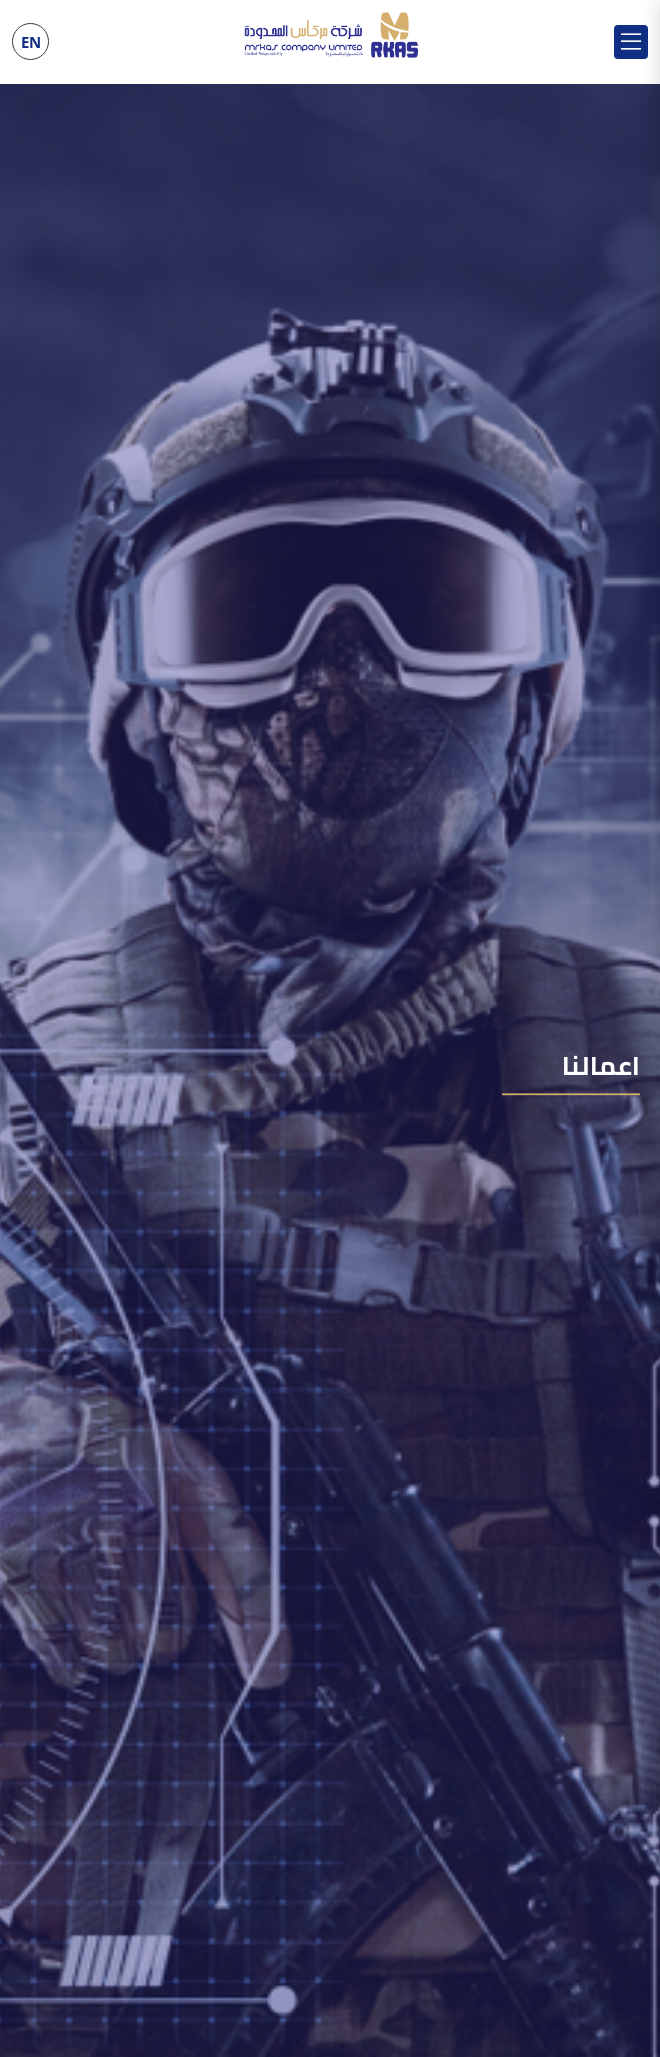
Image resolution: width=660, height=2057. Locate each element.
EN (31, 42)
